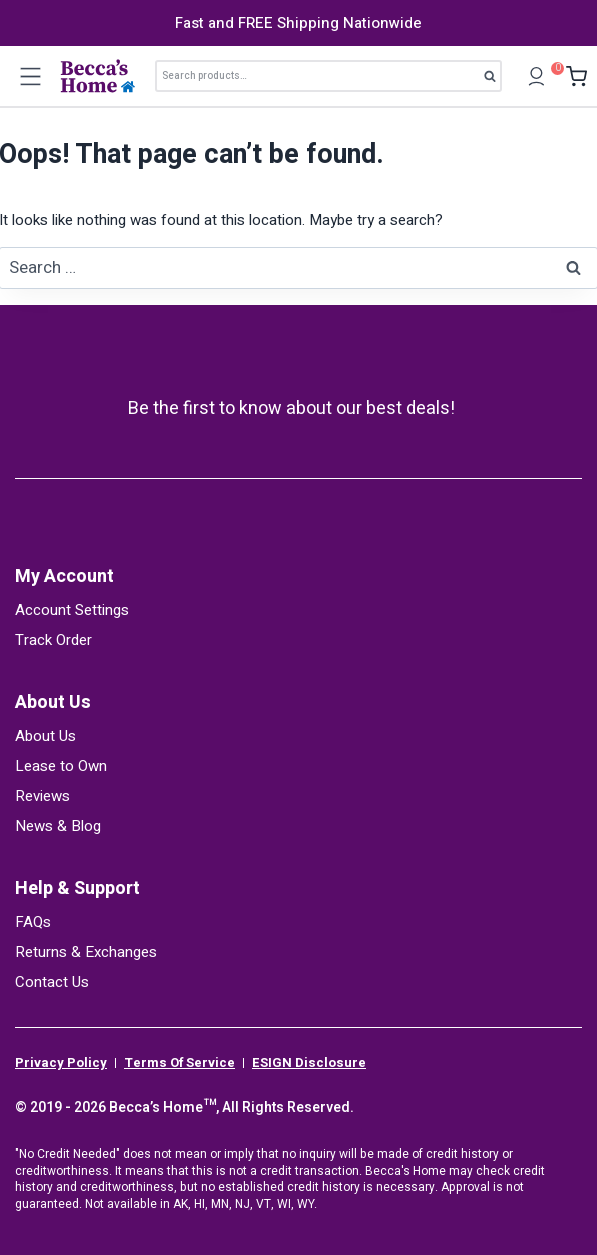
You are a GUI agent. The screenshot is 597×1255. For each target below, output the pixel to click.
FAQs (33, 922)
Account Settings (72, 610)
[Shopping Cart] (571, 76)
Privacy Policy (61, 1063)
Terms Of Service (179, 1063)
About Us (53, 702)
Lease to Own (61, 766)
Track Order (53, 640)
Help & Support (77, 888)
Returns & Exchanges (86, 952)
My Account (64, 576)
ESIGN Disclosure (309, 1063)
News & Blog (58, 826)
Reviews (42, 796)
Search (495, 80)
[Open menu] (30, 76)
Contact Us (52, 982)
